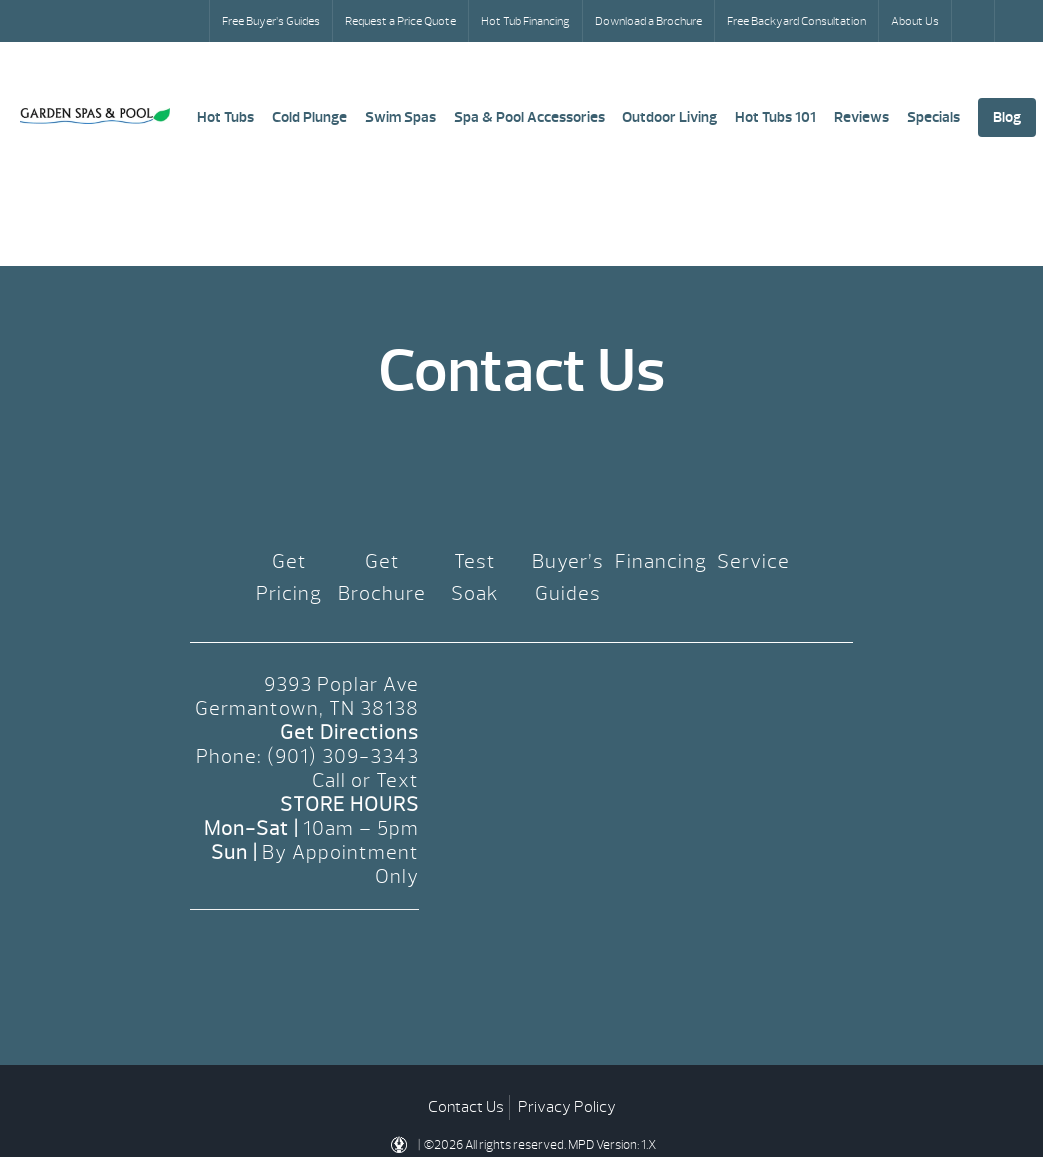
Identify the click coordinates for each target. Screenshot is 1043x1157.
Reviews (861, 117)
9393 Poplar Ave (341, 684)
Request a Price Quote (400, 21)
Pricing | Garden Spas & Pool (95, 116)
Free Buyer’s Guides (271, 21)
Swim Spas (400, 117)
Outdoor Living (669, 117)
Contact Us (466, 1107)
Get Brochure (382, 577)
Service (753, 561)
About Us (915, 21)
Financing (661, 561)
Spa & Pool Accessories (529, 117)
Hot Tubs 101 (775, 117)
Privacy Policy (567, 1107)
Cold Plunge (309, 117)
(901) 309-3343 (343, 756)
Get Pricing (289, 577)
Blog (1007, 117)
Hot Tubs (225, 117)
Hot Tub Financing (525, 21)
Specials (933, 117)
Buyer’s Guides (568, 577)
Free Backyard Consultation (796, 21)
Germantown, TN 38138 (307, 708)
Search (975, 21)
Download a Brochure (648, 21)
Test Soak (475, 577)
